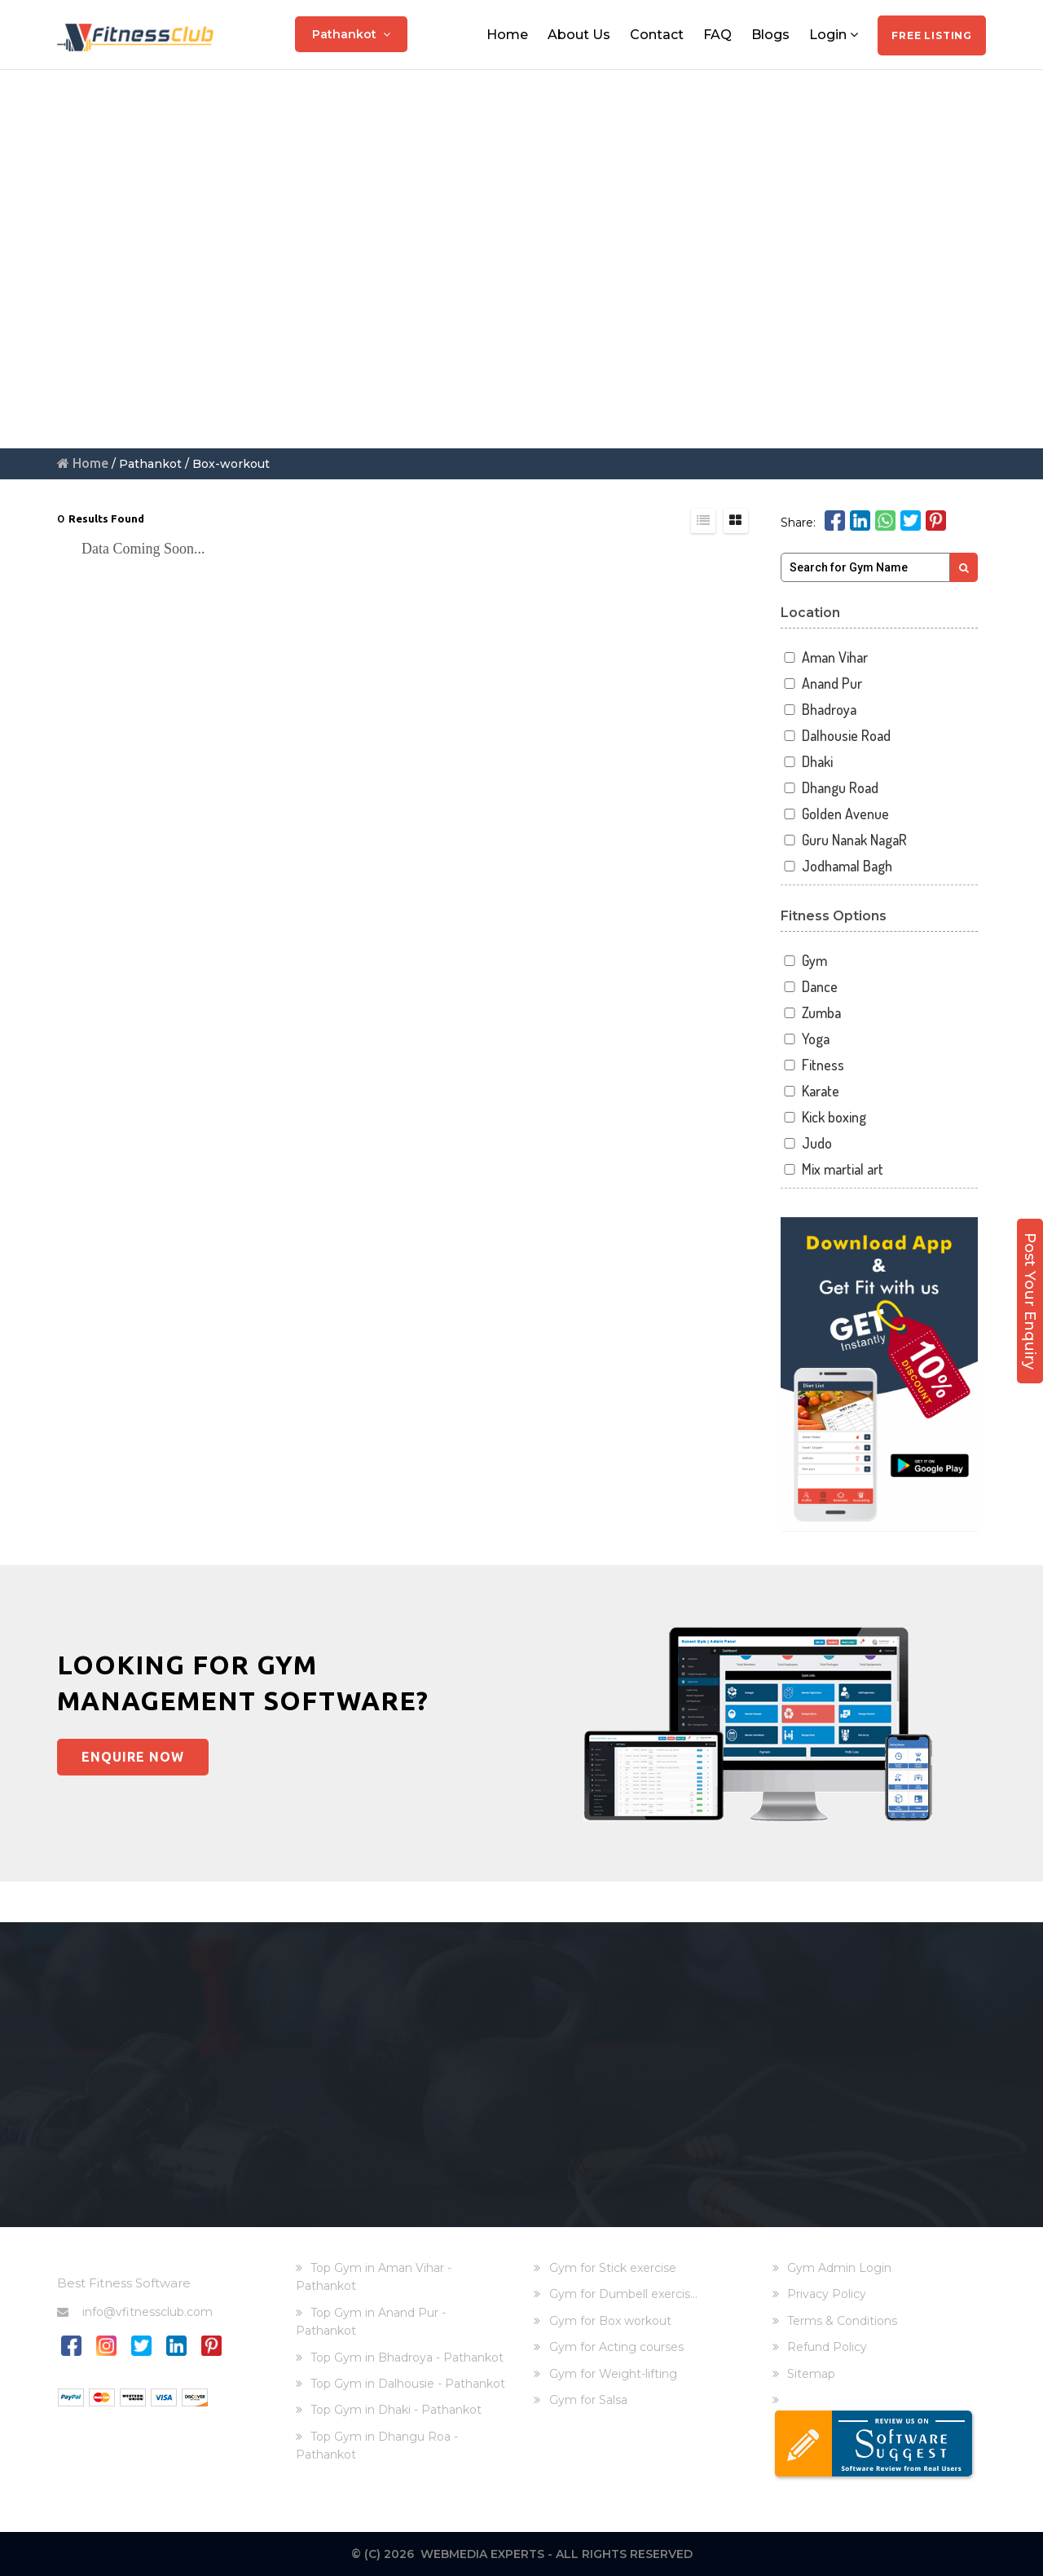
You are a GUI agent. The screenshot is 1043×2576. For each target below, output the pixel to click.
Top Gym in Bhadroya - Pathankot (407, 2357)
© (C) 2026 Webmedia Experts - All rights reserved (522, 2554)
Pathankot (351, 34)
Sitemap (811, 2373)
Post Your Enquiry (1030, 1301)
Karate (810, 1091)
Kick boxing (824, 1117)
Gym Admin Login (839, 2268)
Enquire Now (132, 1756)
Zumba (811, 1012)
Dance (809, 986)
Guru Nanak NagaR (844, 840)
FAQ (717, 34)
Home (507, 34)
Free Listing (931, 35)
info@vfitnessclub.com (135, 2312)
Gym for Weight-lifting (613, 2373)
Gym (804, 960)
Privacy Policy (826, 2294)
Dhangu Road (830, 787)
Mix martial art (832, 1169)
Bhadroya (819, 709)
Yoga (805, 1039)
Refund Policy (827, 2347)
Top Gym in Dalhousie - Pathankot (407, 2383)
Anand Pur (822, 683)
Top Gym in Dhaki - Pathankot (396, 2409)
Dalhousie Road (836, 735)
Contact (657, 34)
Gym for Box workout (610, 2321)
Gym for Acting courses (616, 2347)
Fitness (813, 1065)
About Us (579, 34)
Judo (807, 1143)
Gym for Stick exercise (612, 2268)
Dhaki (807, 761)
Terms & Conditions (842, 2321)
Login (833, 34)
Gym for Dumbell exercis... (623, 2294)
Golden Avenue (835, 814)
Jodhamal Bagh (837, 866)
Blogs (770, 34)
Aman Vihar (825, 657)
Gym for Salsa (588, 2400)
